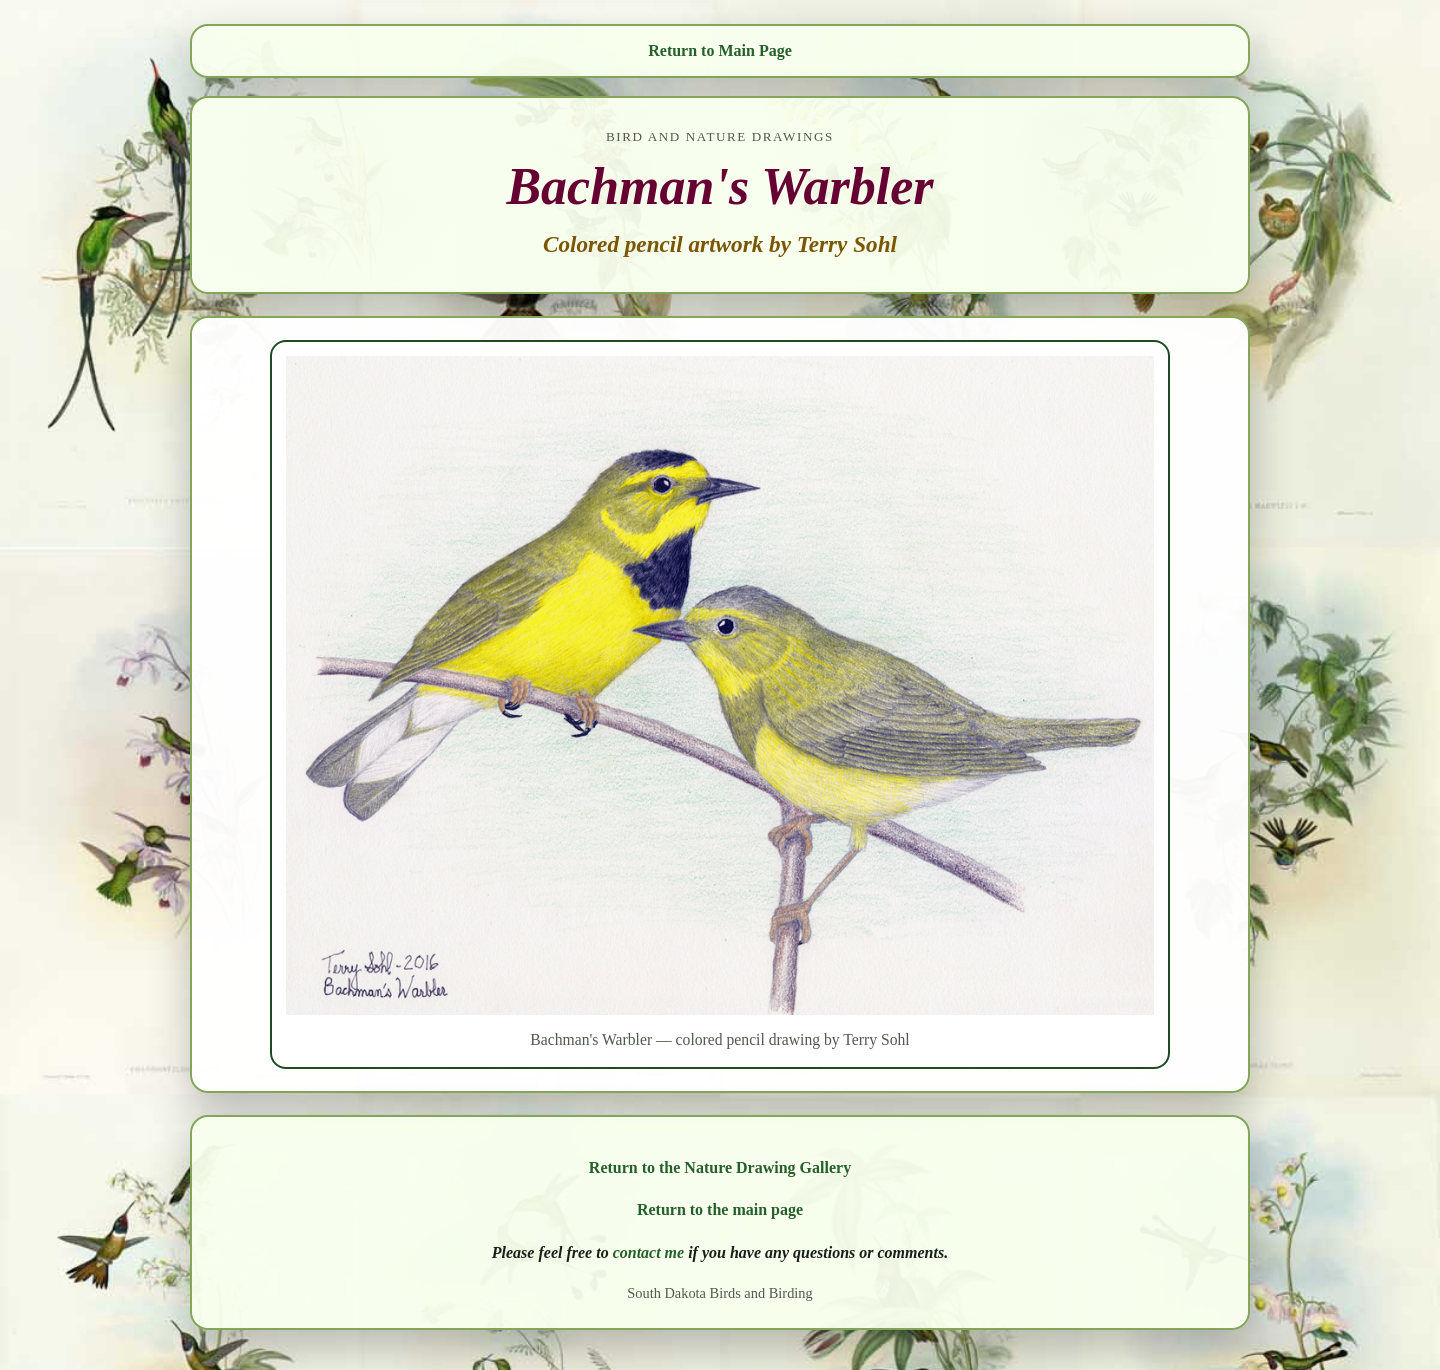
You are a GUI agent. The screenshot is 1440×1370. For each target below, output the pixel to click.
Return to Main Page (720, 50)
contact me (649, 1252)
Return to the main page (720, 1209)
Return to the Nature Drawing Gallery (720, 1167)
